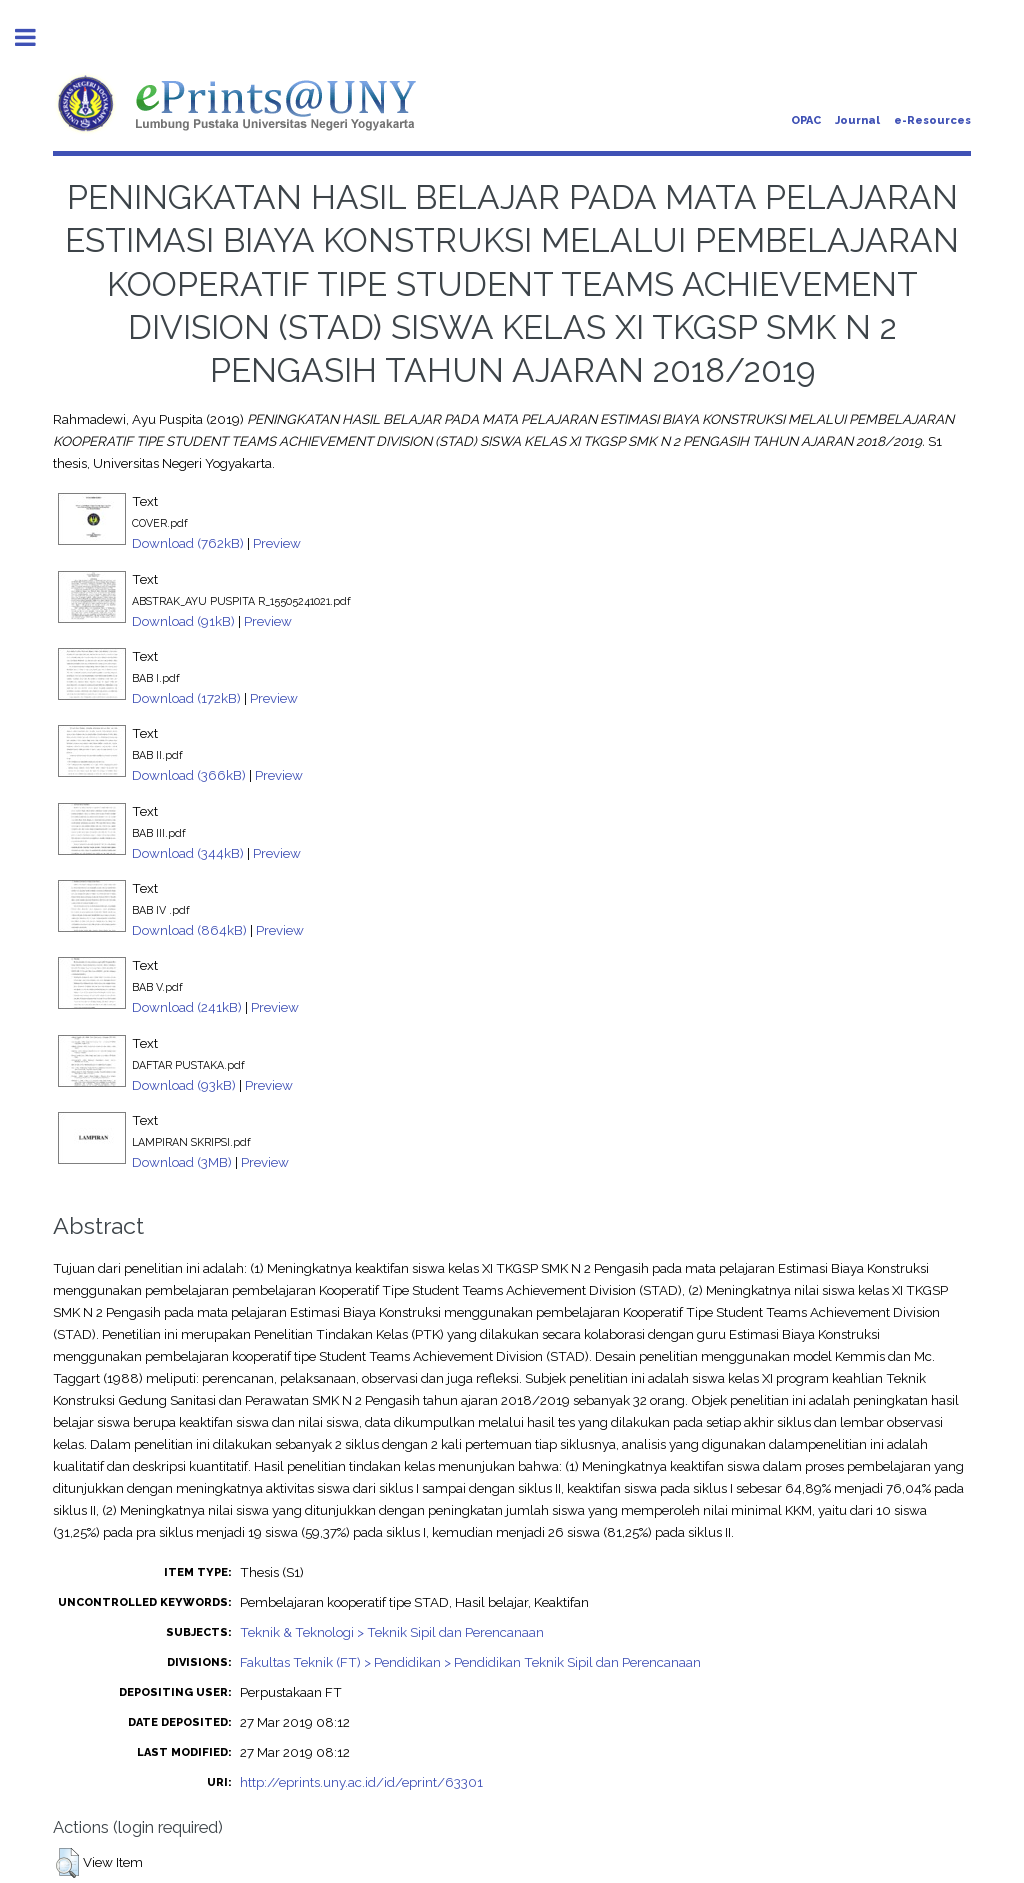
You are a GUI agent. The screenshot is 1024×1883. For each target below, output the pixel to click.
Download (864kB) (189, 930)
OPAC (806, 120)
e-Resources (932, 120)
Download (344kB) (188, 853)
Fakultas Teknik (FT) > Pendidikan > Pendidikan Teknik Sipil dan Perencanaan (470, 1662)
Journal (857, 120)
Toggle (36, 37)
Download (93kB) (184, 1085)
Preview (277, 543)
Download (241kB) (187, 1007)
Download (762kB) (188, 543)
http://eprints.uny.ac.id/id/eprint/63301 (361, 1782)
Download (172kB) (186, 698)
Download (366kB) (189, 775)
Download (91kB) (183, 621)
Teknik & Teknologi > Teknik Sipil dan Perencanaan (392, 1632)
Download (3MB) (182, 1162)
